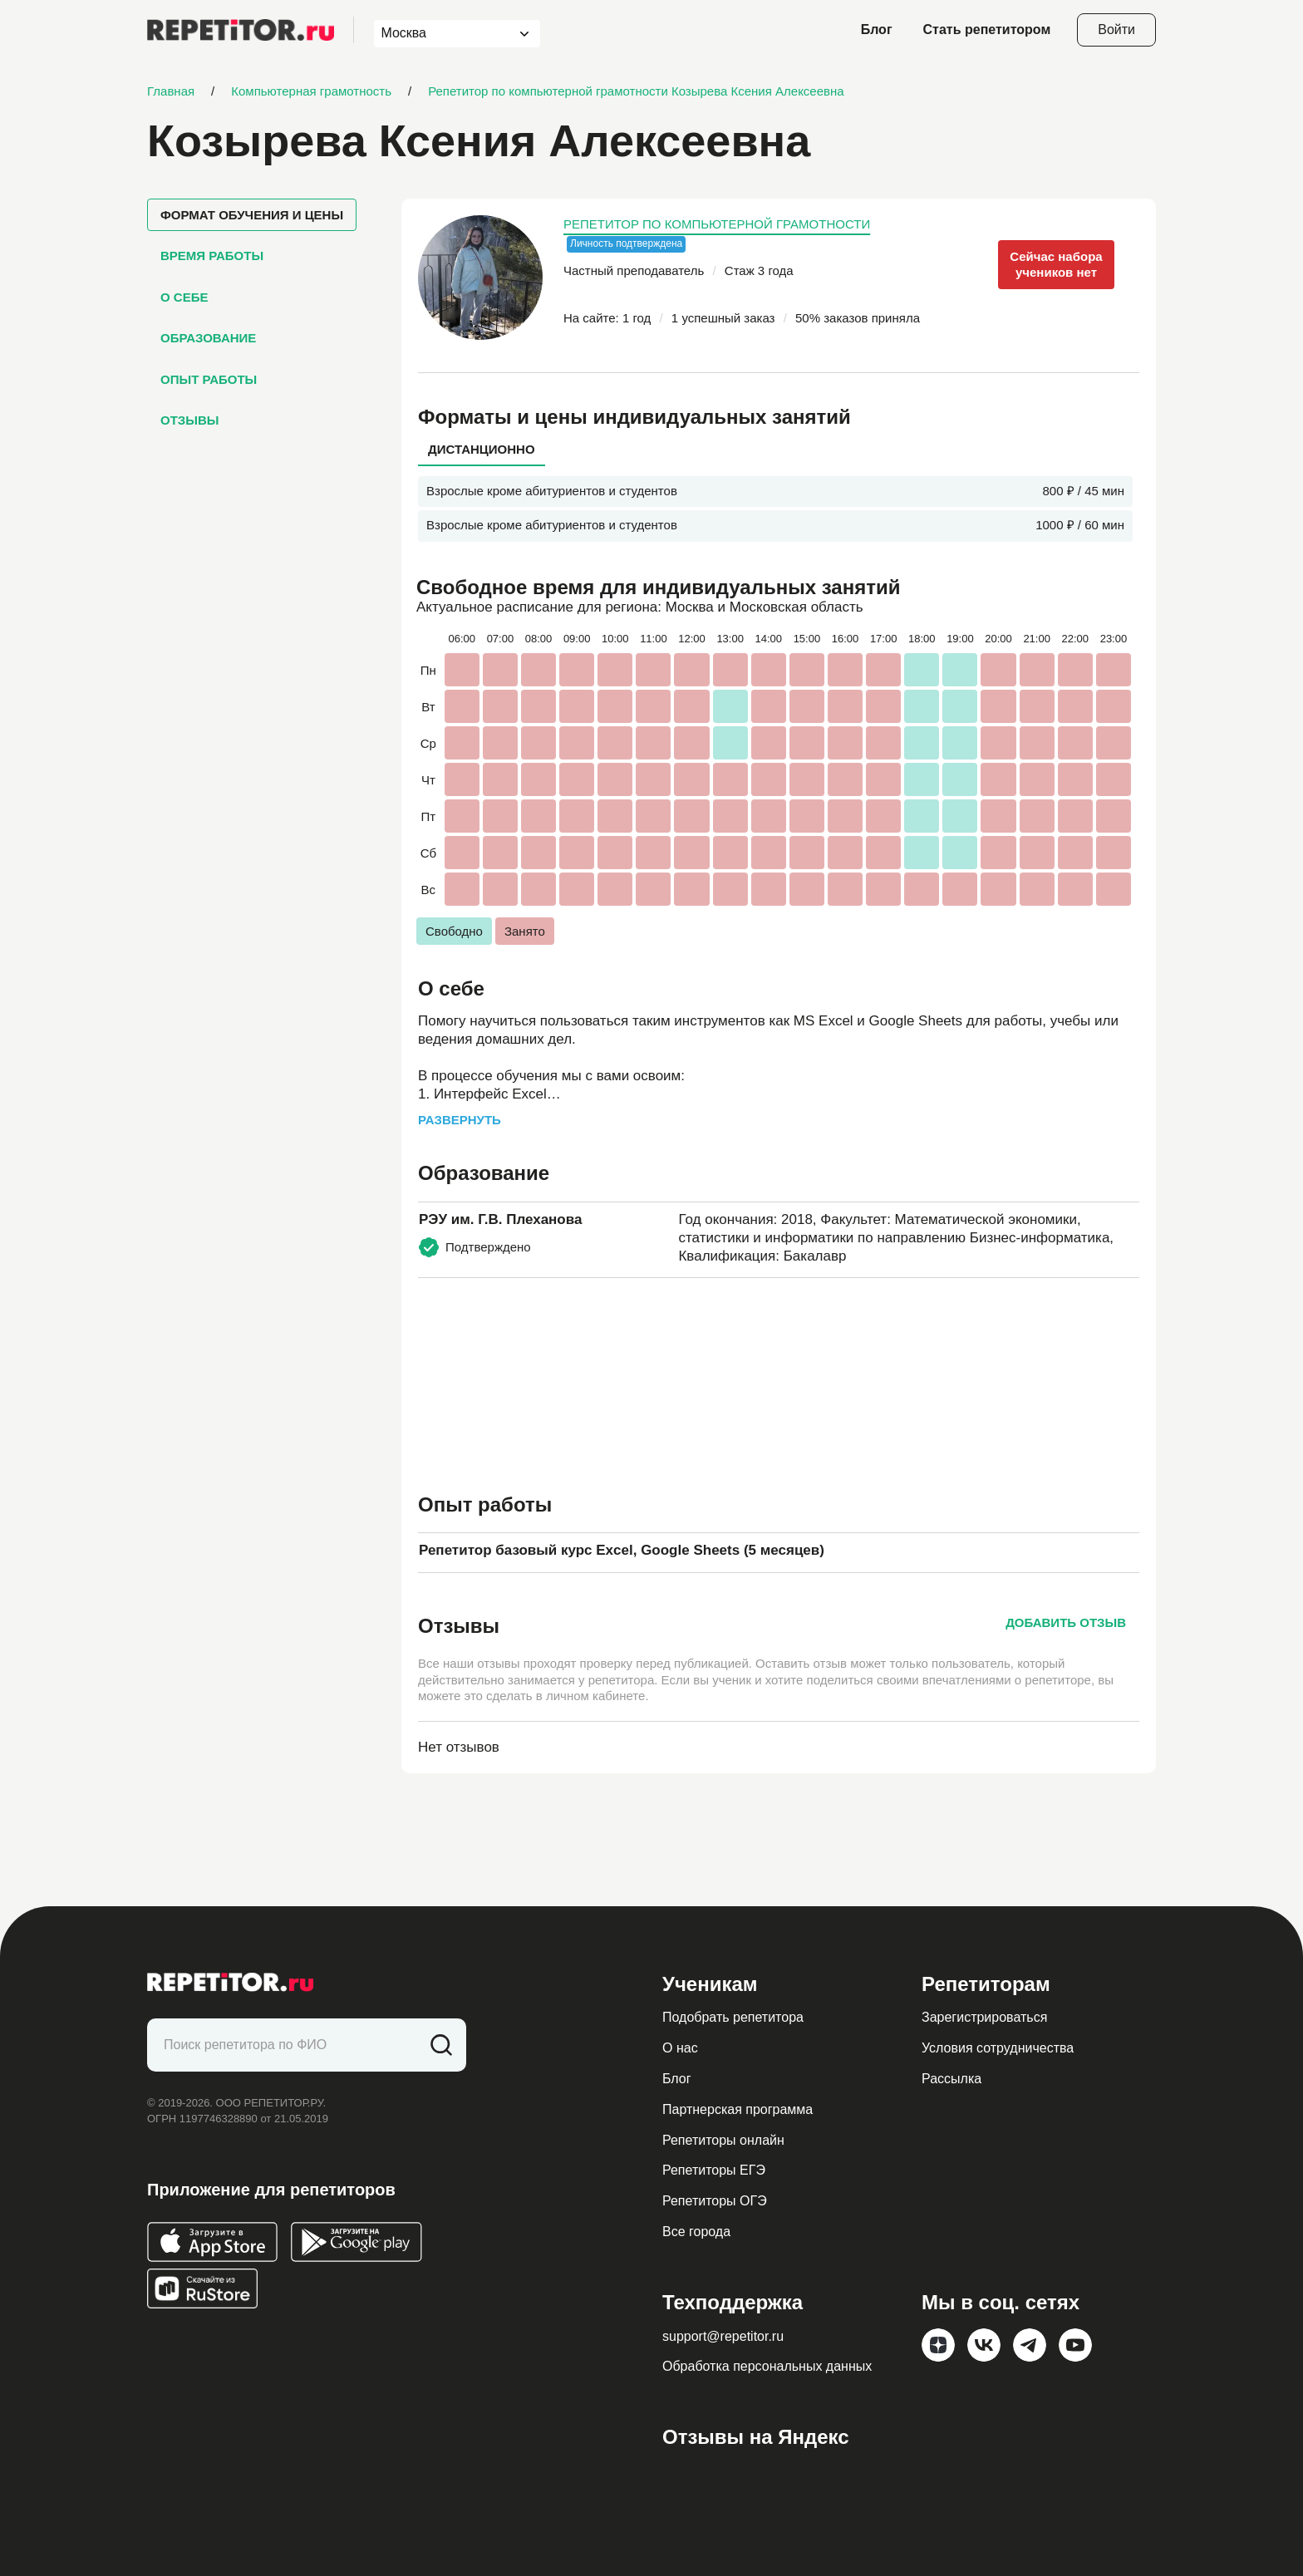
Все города (696, 2232)
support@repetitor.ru (723, 2336)
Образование (208, 338)
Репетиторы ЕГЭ (713, 2170)
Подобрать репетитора (733, 2017)
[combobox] (441, 33)
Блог (876, 29)
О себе (184, 297)
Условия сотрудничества (998, 2048)
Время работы (211, 255)
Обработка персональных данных (767, 2366)
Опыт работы (208, 379)
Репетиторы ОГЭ (714, 2201)
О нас (680, 2048)
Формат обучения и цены (251, 215)
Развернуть (459, 1120)
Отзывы (189, 420)
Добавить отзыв (1066, 1622)
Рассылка (951, 2079)
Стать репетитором (987, 29)
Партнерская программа (737, 2109)
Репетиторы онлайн (723, 2140)
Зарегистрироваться (984, 2017)
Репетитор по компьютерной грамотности (716, 224)
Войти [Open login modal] (1116, 29)
